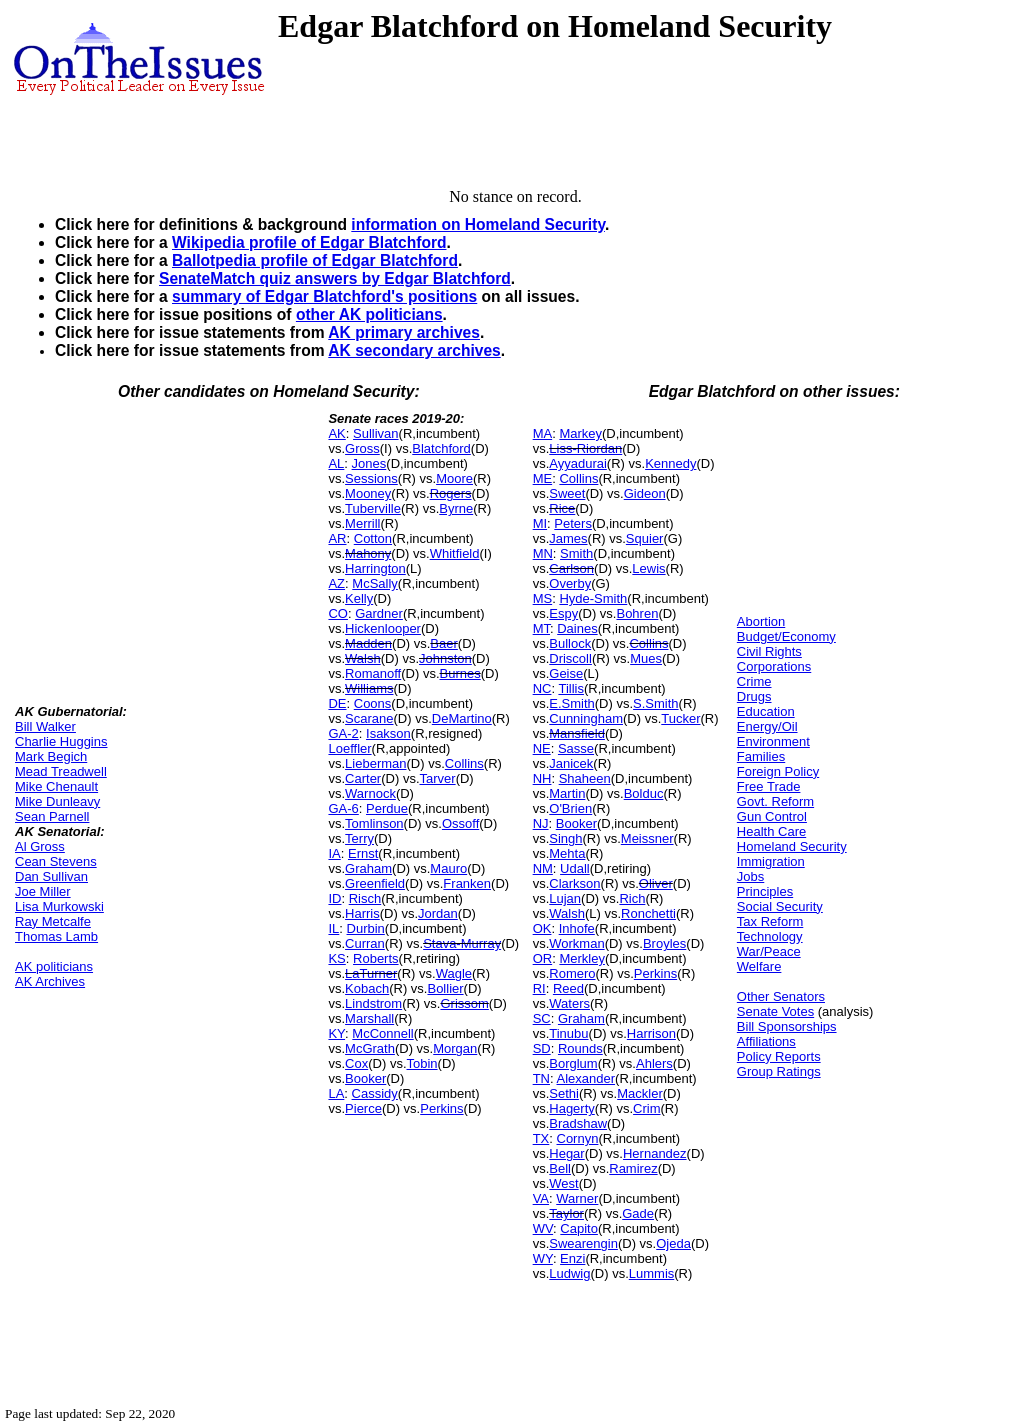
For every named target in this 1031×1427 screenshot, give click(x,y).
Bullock (570, 643)
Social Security (780, 906)
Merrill (362, 523)
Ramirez (633, 1168)
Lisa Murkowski (59, 906)
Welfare (759, 966)
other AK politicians (369, 314)
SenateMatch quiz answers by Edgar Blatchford (335, 278)
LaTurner (371, 973)
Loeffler (349, 748)
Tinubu (568, 1033)
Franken (467, 883)
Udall (575, 868)
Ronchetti (648, 913)
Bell (560, 1168)
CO (338, 613)
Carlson (571, 568)
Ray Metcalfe (53, 921)
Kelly (359, 598)
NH (542, 778)
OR (543, 958)
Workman (576, 943)
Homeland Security (792, 846)
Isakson (388, 733)
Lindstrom (373, 1003)
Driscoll (570, 658)
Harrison (651, 1033)
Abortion (761, 621)
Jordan (438, 913)
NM (543, 868)
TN (541, 1078)
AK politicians (54, 966)
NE (542, 748)
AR (337, 538)
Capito (579, 1228)
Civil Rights (769, 651)
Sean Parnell (52, 816)
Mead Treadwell (61, 771)
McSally (375, 583)
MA (543, 433)
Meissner (647, 838)
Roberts (376, 958)
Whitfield (455, 553)
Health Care (771, 831)
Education (766, 711)
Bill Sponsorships (787, 1026)
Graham (368, 868)
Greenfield (375, 883)
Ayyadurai (578, 463)
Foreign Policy (778, 771)
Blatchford (441, 448)
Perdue (387, 808)
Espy (563, 613)
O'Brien (570, 808)
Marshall (369, 1018)
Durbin (366, 928)
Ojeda (673, 1243)
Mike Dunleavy (57, 801)
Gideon (645, 493)
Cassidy (375, 1093)
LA (336, 1093)
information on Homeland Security (478, 224)
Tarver (438, 778)
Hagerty (572, 1108)
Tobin (422, 1063)
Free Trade (769, 786)
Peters (573, 523)
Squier (645, 538)
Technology (770, 936)
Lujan (565, 898)
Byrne (456, 508)
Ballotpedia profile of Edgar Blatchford (315, 260)
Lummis (652, 1273)
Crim (646, 1108)
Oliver (656, 883)
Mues (646, 658)
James (568, 538)
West (563, 1183)
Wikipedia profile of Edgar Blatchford (309, 242)
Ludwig (569, 1273)
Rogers (451, 493)
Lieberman (375, 763)
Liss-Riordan (585, 448)
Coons (373, 703)
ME (543, 478)
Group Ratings (779, 1071)
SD (542, 1048)
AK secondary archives (414, 350)
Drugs (754, 696)
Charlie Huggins (61, 741)
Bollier (445, 988)
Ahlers (654, 1063)
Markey (580, 433)
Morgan (455, 1048)
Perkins (441, 1108)
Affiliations (766, 1041)
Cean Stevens (56, 861)
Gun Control (772, 816)
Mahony (368, 553)
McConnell (382, 1033)
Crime (754, 681)
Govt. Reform (775, 801)
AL (336, 463)
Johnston (445, 658)
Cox (356, 1063)
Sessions (371, 478)
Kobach (367, 988)
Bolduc (644, 793)
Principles (765, 891)
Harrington (375, 568)
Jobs (750, 876)
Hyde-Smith (593, 598)
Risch (365, 898)
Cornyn (578, 1138)
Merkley (582, 958)
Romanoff (373, 673)
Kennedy (670, 463)
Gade (638, 1213)
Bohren (637, 613)
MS (543, 598)
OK (542, 928)
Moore (454, 478)
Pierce (363, 1108)
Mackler (640, 1093)
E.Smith (572, 703)
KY (336, 1033)
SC (542, 1018)
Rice (562, 508)
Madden (368, 643)
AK (336, 433)
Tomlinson (374, 823)
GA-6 (343, 808)
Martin (567, 793)
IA (334, 853)
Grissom (464, 1003)
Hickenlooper (383, 628)
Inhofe (577, 928)
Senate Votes (775, 1011)
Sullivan (376, 433)
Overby (570, 583)
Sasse (576, 748)
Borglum (573, 1063)
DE (337, 703)
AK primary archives (404, 332)
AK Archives (50, 981)
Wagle (454, 973)
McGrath (370, 1048)
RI (539, 988)
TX (541, 1138)
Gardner (379, 613)
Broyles (664, 943)
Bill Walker (45, 726)
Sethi (564, 1093)
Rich (632, 898)
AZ (336, 583)
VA (541, 1198)
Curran (365, 943)
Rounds (580, 1048)
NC (542, 688)
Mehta (567, 853)
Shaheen (585, 778)
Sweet (567, 493)
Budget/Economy (786, 636)
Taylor (566, 1213)
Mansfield (577, 733)
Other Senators (781, 996)
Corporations (774, 666)
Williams (369, 688)
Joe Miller (43, 891)
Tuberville (373, 508)
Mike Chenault (56, 786)
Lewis (648, 568)
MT (541, 628)
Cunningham (586, 718)
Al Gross (40, 846)
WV (543, 1228)
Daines (577, 628)
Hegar (566, 1153)
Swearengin (583, 1243)
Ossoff (460, 823)
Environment (773, 741)
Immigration (771, 861)
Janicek (571, 763)
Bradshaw (578, 1123)
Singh (565, 838)
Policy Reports (779, 1056)
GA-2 (343, 733)
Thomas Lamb (56, 936)
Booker (365, 1078)
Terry (359, 838)
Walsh (363, 658)
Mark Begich (51, 756)
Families (761, 756)
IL (333, 928)
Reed (568, 988)
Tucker (680, 718)
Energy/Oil (767, 726)
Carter (363, 778)
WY (543, 1258)
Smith (576, 553)
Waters (569, 1003)
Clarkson (574, 883)
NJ (541, 823)
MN (543, 553)
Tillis (571, 688)
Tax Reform (770, 921)
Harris (362, 913)
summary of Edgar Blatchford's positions (324, 296)
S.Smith (656, 703)
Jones (369, 463)
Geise (566, 673)
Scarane (369, 718)
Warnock (370, 793)
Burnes (460, 673)
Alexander (586, 1078)
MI (540, 523)
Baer (443, 643)
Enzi (572, 1258)
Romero (572, 973)
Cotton (373, 538)
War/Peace (769, 951)
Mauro (448, 868)
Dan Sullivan (51, 876)
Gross (362, 448)
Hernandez (655, 1153)
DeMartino (462, 718)
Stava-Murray (462, 943)
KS (336, 958)
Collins (464, 763)
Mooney (368, 493)
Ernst (363, 853)
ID (334, 898)
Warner (577, 1198)
